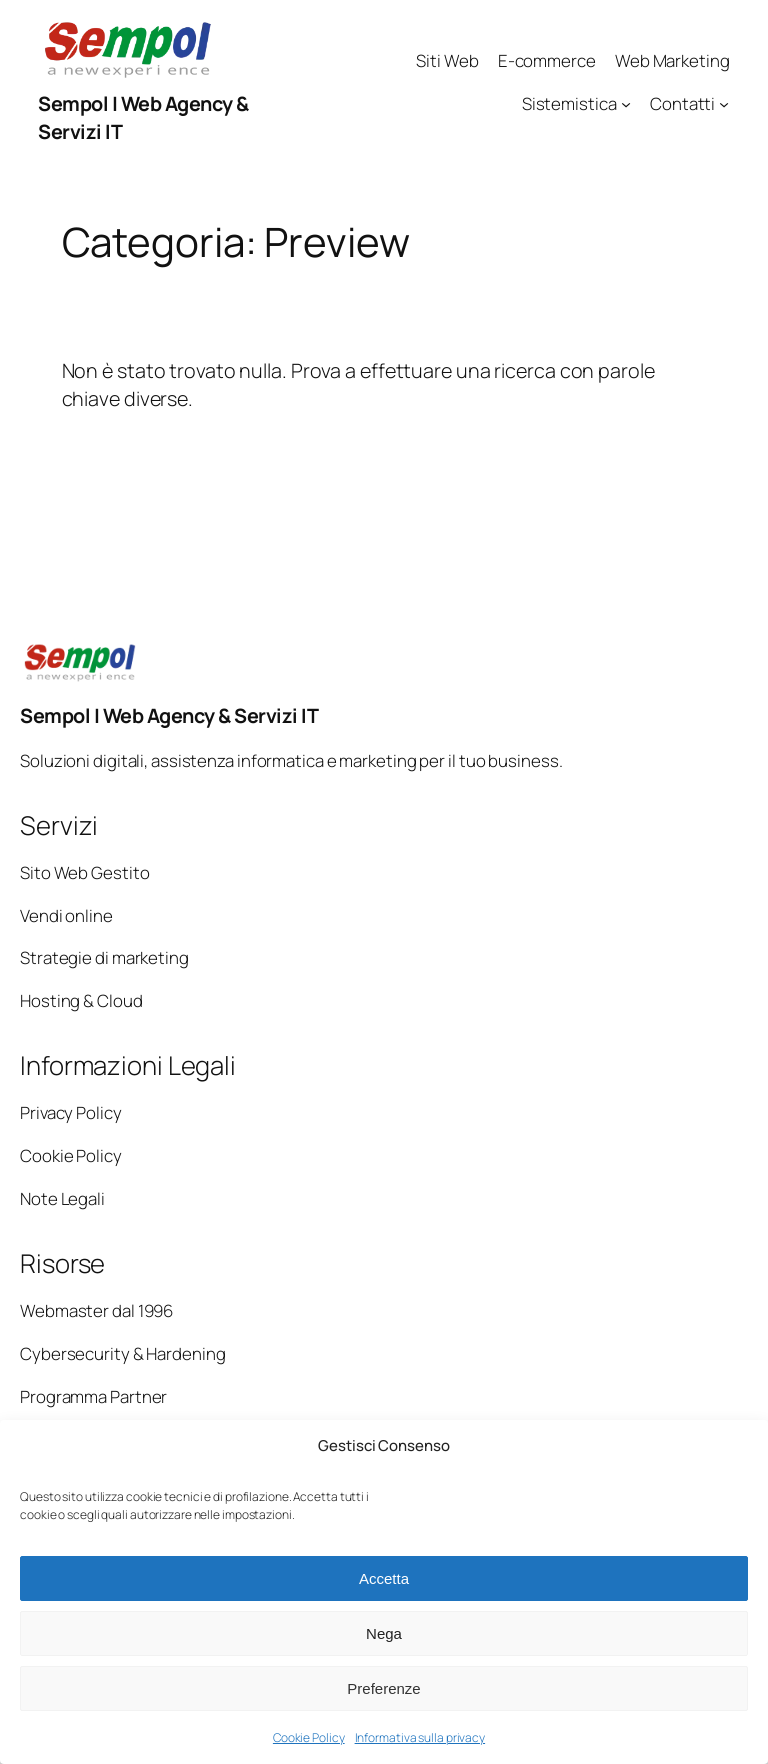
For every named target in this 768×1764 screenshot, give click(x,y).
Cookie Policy (309, 1737)
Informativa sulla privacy (420, 1737)
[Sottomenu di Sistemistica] (626, 104)
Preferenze (383, 1688)
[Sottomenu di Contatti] (724, 104)
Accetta (384, 1578)
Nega (384, 1633)
